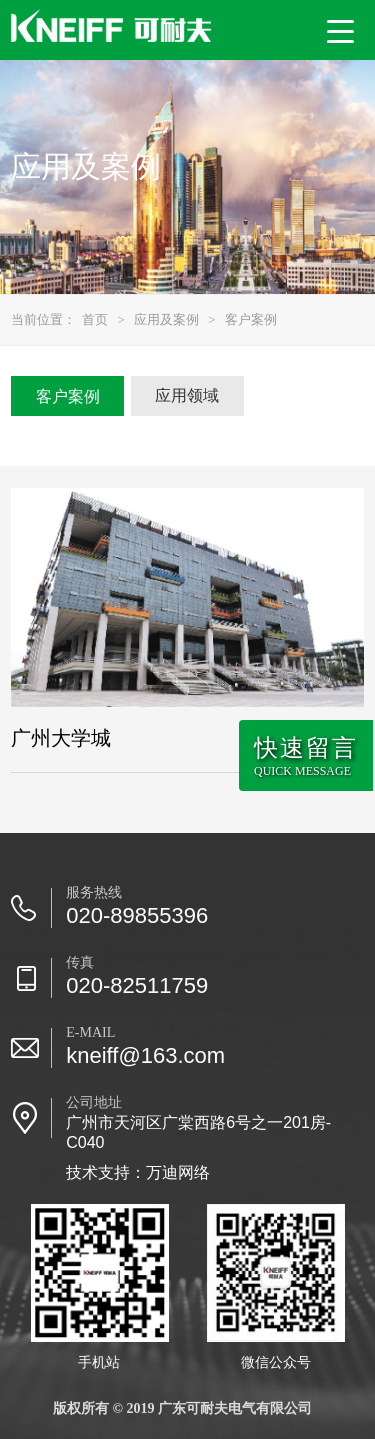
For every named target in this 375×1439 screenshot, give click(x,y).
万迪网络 (178, 1172)
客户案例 (251, 319)
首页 (95, 319)
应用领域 (187, 395)
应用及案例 (166, 319)
